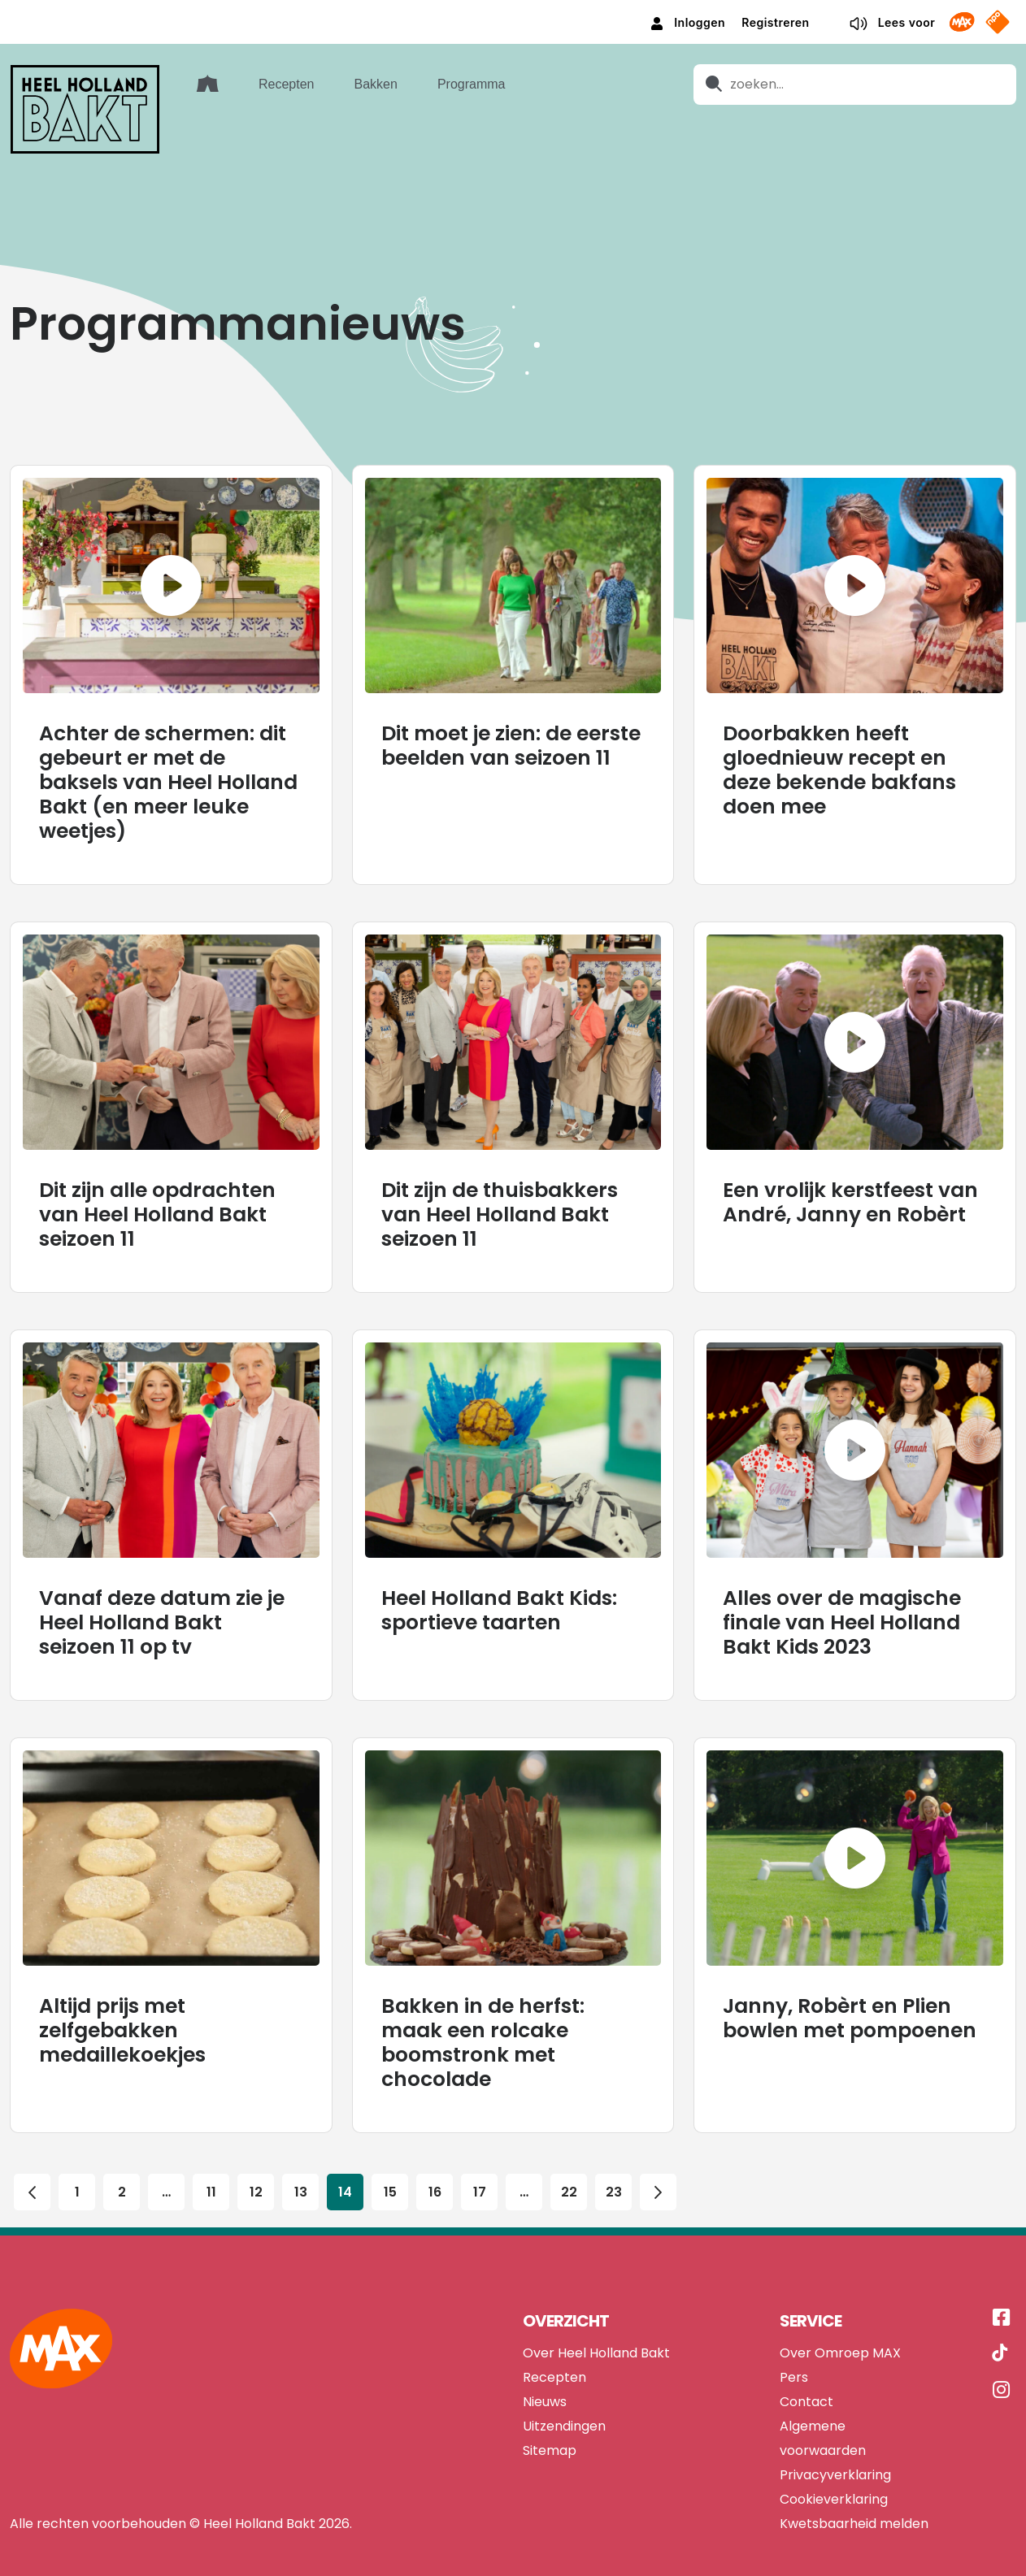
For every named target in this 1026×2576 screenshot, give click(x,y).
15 (390, 2142)
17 (479, 2142)
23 (613, 2142)
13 (300, 2142)
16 (435, 2142)
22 (569, 2142)
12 (256, 2142)
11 (211, 2142)
